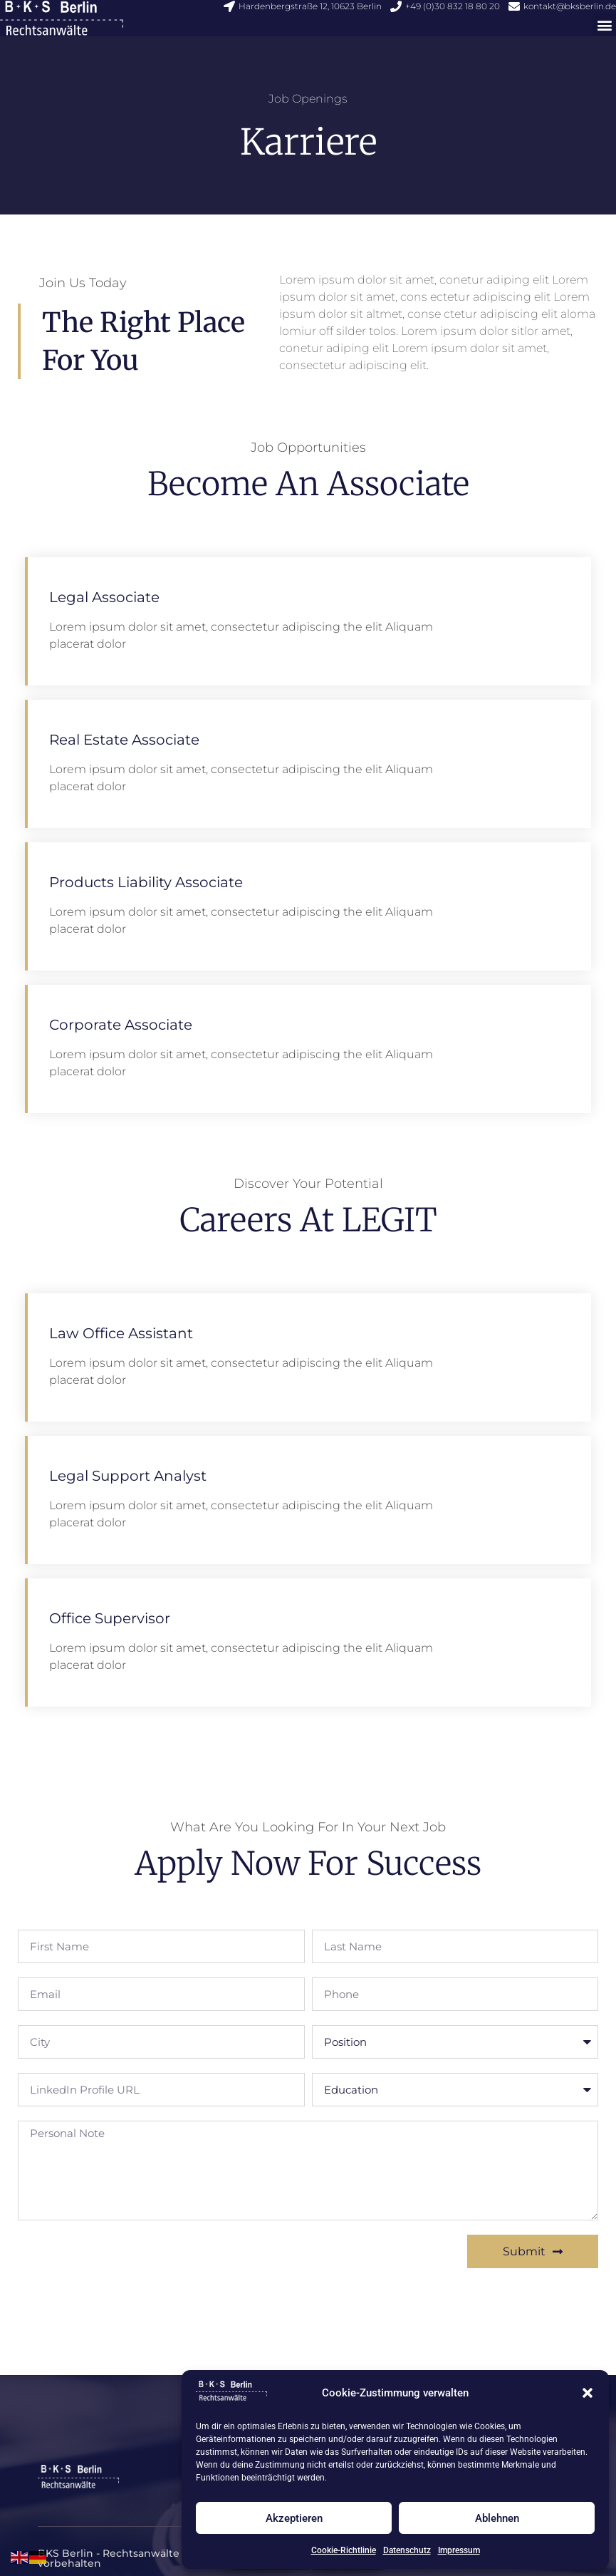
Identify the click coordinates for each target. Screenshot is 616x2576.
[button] (587, 2393)
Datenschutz (407, 2550)
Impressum (459, 2550)
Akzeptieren (294, 2518)
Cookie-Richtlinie (343, 2550)
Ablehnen (497, 2518)
